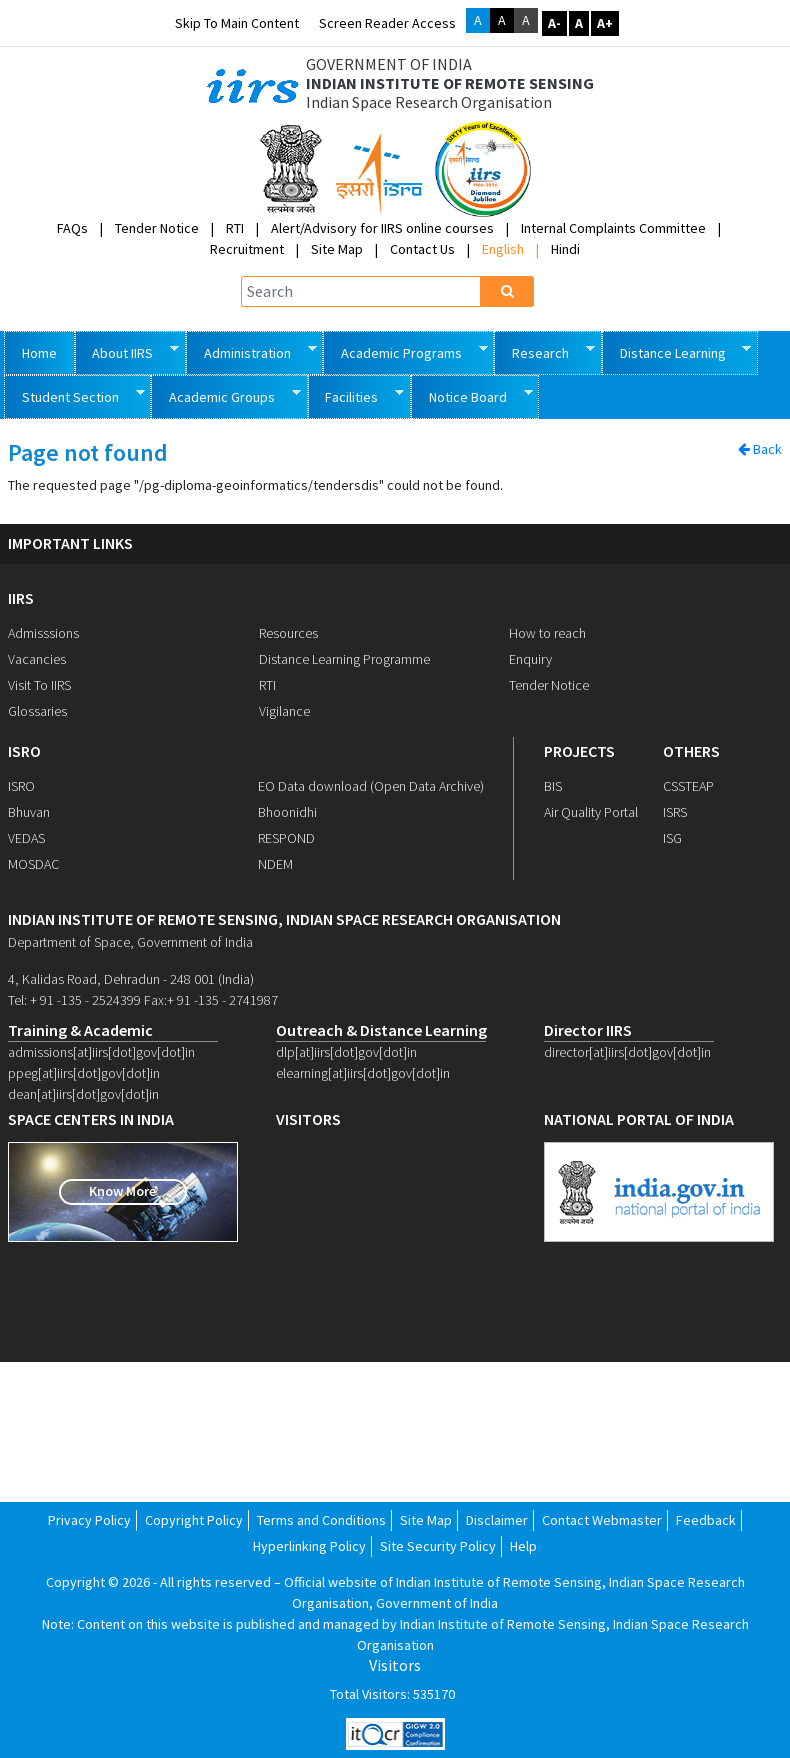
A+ (605, 23)
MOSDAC (33, 864)
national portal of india (639, 1119)
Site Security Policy (438, 1546)
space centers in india (91, 1119)
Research (544, 351)
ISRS (675, 812)
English (503, 249)
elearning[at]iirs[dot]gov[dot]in (363, 1073)
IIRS (21, 598)
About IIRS (127, 351)
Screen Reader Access (387, 23)
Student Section (74, 395)
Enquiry (530, 659)
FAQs (72, 228)
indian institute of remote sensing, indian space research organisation (284, 919)
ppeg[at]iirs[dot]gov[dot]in (84, 1073)
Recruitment (247, 249)
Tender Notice (157, 228)
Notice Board (472, 395)
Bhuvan (29, 812)
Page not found (88, 453)
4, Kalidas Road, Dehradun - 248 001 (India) (131, 979)
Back (760, 449)
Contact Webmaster (602, 1520)
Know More (122, 1191)
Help (523, 1546)
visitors (308, 1119)
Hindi (565, 249)
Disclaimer (497, 1520)
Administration (251, 351)
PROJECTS (579, 751)
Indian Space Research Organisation (429, 102)
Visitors (395, 1665)
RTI (235, 228)
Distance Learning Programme (344, 659)
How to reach (547, 633)
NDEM (275, 864)
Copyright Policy (194, 1520)
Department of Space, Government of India (130, 942)
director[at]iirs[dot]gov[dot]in (627, 1052)
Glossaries (37, 711)
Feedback (706, 1520)
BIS (553, 786)
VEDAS (26, 838)
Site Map (337, 249)
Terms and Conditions (321, 1520)
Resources (288, 633)
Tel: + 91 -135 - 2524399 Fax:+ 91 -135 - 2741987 (143, 1000)
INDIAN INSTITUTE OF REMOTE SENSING (450, 83)
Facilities (356, 395)
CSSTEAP (688, 786)
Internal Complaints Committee (613, 228)
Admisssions (43, 633)
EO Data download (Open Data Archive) (371, 786)
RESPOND (286, 838)
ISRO (24, 751)
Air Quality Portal (591, 812)
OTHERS (691, 751)
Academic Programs (405, 351)
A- (554, 23)
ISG (672, 838)
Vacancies (37, 659)
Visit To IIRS (39, 685)
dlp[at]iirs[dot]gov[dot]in (346, 1052)
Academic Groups (226, 395)
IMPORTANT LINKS (70, 543)
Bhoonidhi (287, 812)
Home (39, 353)
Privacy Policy (89, 1520)
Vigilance (284, 711)
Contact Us (422, 249)
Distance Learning (677, 351)
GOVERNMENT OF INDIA (389, 64)
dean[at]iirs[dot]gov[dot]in (83, 1094)
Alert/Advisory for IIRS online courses (382, 228)
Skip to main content (237, 23)
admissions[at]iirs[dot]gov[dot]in (101, 1052)
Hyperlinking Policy (309, 1546)
